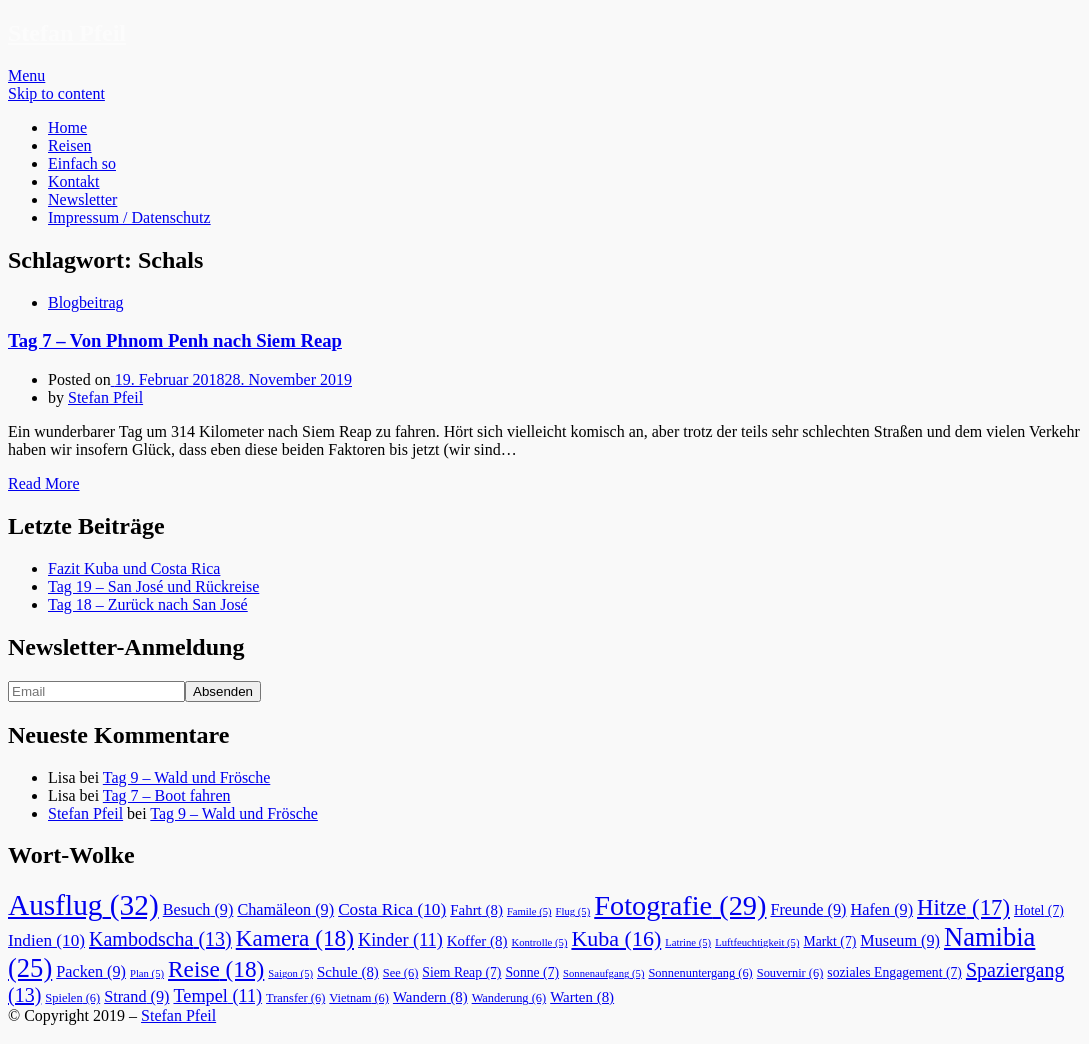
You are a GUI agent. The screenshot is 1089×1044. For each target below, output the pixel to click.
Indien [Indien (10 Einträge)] (46, 940)
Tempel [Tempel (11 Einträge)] (217, 996)
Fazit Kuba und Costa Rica (134, 568)
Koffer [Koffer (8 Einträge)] (477, 941)
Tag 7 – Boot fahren (167, 795)
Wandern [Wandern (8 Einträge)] (430, 997)
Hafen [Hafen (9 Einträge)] (882, 910)
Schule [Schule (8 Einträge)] (348, 972)
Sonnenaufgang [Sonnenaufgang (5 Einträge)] (603, 973)
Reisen (70, 145)
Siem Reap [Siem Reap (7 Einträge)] (461, 972)
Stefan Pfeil (67, 33)
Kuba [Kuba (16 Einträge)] (616, 938)
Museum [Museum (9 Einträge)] (900, 941)
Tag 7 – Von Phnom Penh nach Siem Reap (175, 340)
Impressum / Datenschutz (129, 217)
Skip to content (56, 93)
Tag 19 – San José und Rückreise (153, 586)
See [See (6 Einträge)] (401, 973)
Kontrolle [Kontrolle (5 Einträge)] (540, 942)
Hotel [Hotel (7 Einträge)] (1039, 910)
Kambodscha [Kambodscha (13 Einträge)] (160, 939)
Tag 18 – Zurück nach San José (148, 604)
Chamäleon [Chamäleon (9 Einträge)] (285, 910)
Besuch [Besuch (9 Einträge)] (198, 910)
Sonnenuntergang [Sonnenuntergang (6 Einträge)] (700, 973)
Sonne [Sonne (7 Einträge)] (532, 972)
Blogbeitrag (86, 302)
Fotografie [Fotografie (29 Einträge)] (680, 905)
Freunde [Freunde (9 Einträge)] (808, 910)
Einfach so (82, 163)
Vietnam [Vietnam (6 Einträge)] (359, 998)
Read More (44, 483)
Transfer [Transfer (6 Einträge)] (295, 998)
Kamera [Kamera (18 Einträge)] (295, 938)
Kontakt (74, 181)
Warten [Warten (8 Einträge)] (582, 997)
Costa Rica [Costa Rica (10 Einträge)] (392, 909)
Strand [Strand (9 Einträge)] (136, 997)
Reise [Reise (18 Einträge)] (216, 969)
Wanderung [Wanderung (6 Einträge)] (509, 998)
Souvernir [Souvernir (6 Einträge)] (790, 973)
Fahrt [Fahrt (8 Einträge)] (476, 910)
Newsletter (82, 199)
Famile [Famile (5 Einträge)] (529, 911)
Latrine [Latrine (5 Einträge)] (688, 942)
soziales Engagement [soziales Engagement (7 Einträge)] (894, 972)
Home (67, 127)
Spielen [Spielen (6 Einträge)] (72, 998)
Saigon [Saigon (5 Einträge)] (290, 973)
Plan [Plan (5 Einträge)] (147, 973)
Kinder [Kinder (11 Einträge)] (400, 940)
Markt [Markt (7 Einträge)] (829, 941)
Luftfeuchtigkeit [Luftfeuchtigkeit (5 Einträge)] (757, 942)
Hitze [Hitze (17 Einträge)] (963, 907)
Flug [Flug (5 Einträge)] (573, 911)
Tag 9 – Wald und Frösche (187, 777)
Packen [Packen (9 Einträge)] (91, 972)
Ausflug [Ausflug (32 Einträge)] (83, 905)
